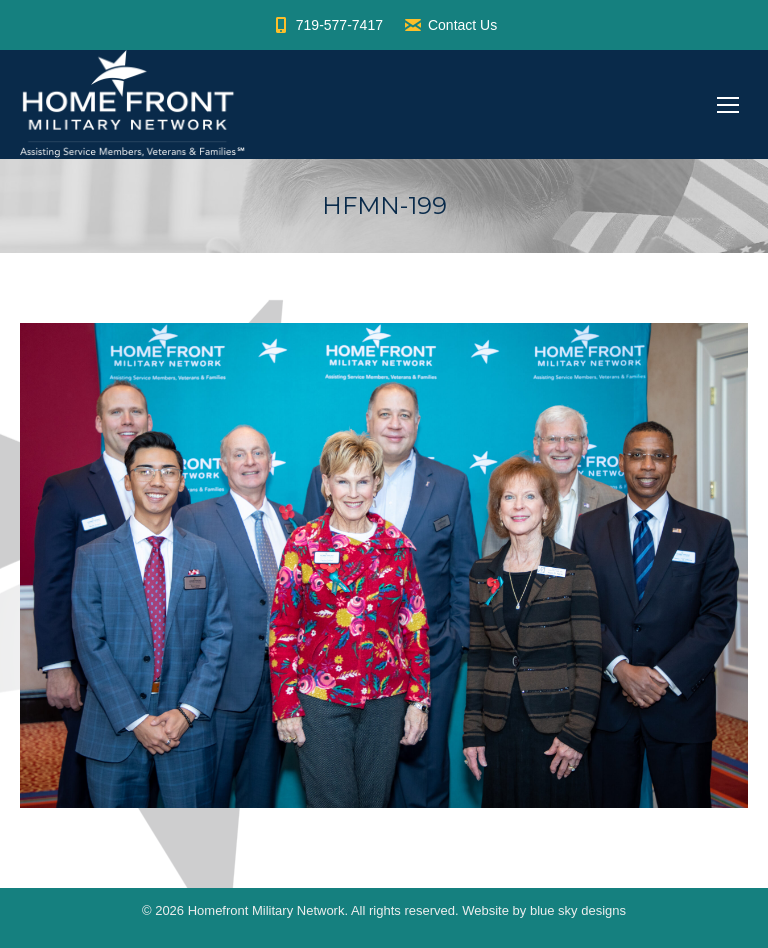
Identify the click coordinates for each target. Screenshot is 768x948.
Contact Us (450, 25)
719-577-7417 (327, 25)
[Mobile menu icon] (728, 105)
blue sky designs (578, 910)
